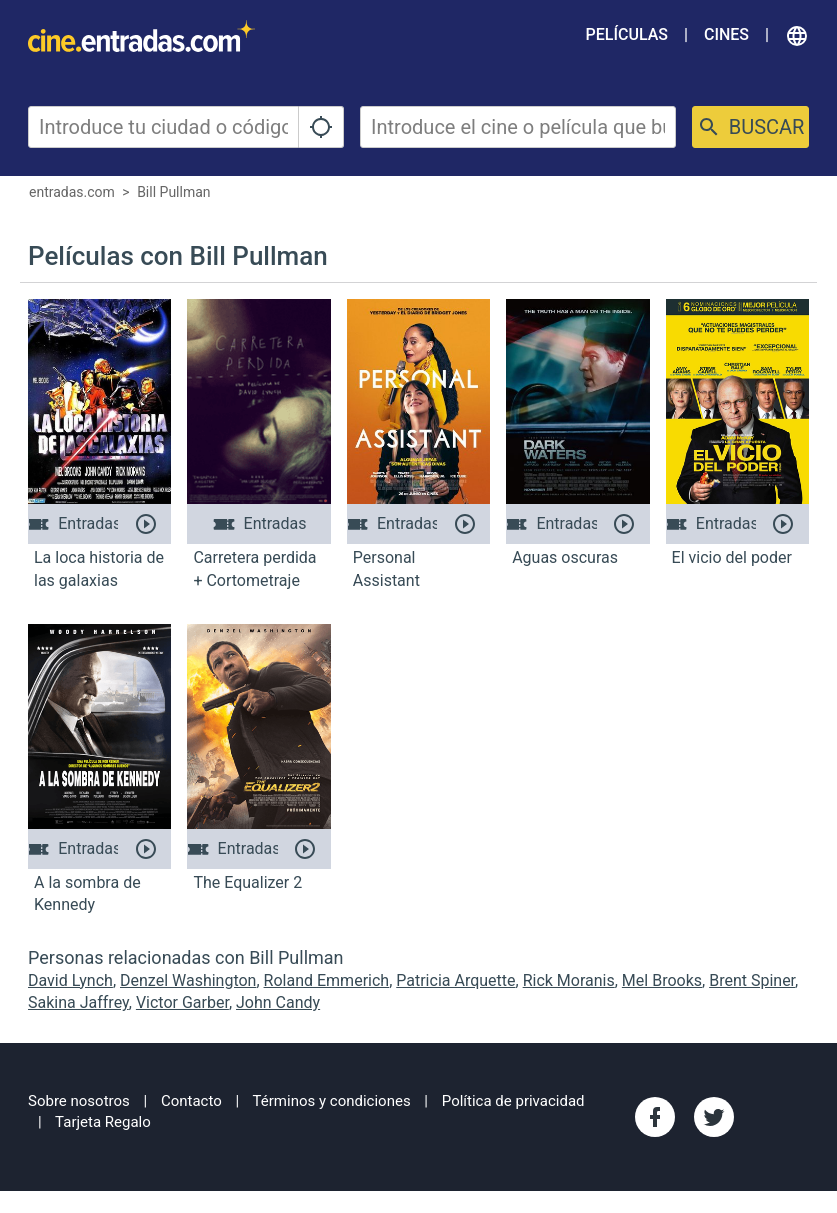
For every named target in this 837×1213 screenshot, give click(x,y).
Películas (627, 34)
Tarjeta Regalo (103, 1122)
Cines (726, 34)
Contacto (191, 1101)
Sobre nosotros (79, 1101)
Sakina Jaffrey (78, 1002)
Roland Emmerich (327, 980)
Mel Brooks (662, 980)
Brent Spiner (752, 980)
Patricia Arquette (455, 980)
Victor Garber (182, 1002)
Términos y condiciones (332, 1101)
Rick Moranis (569, 980)
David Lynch (70, 980)
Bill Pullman (173, 192)
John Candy (278, 1002)
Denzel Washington (188, 980)
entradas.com (72, 192)
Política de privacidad (513, 1101)
